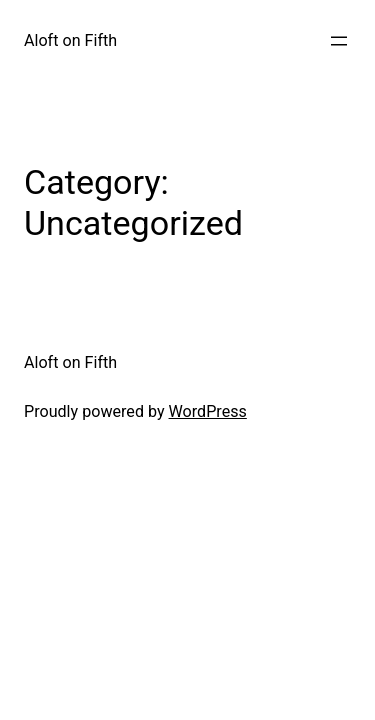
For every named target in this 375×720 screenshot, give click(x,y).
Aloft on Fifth (70, 40)
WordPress (208, 411)
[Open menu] (339, 41)
